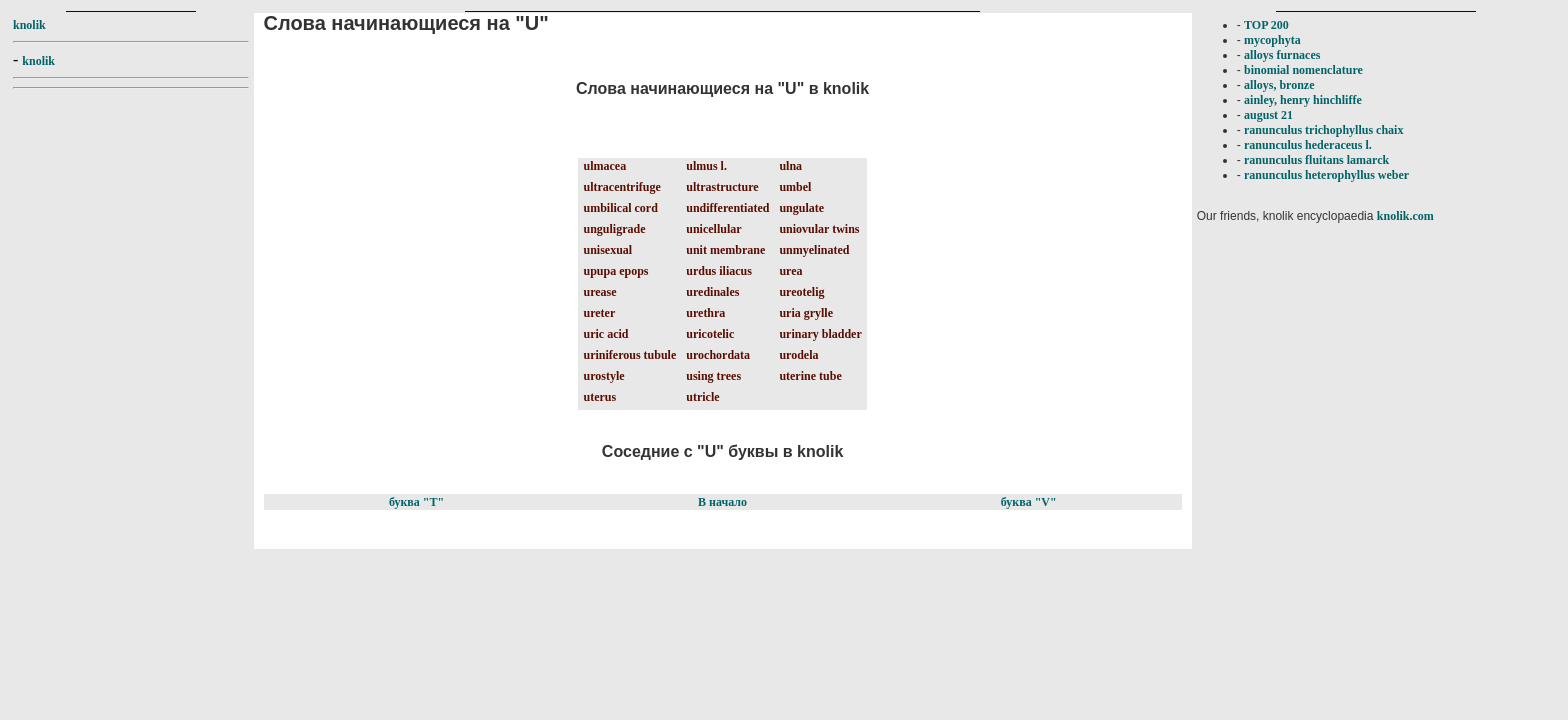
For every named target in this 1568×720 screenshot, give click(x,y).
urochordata (718, 355)
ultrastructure (722, 187)
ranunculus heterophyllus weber (1326, 175)
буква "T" (416, 502)
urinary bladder (820, 334)
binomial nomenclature (1303, 70)
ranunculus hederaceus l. (1308, 145)
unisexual (607, 250)
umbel (795, 187)
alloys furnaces (1282, 55)
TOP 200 (1266, 25)
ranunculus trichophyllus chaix (1323, 130)
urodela (798, 355)
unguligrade (614, 229)
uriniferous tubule (629, 355)
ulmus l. (706, 166)
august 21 (1268, 115)
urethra (705, 313)
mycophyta (1272, 40)
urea (790, 271)
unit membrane (725, 250)
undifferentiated (727, 208)
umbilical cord (620, 208)
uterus (599, 397)
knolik (29, 25)
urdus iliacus (719, 271)
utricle (702, 397)
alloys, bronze (1279, 85)
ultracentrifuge (621, 187)
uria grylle (806, 313)
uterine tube (810, 376)
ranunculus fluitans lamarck (1316, 160)
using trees (713, 376)
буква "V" (1029, 502)
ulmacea (604, 166)
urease (599, 292)
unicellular (713, 229)
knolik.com (1405, 216)
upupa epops (615, 271)
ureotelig (801, 292)
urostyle (603, 376)
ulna (790, 166)
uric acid (605, 334)
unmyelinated (814, 250)
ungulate (801, 208)
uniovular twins (819, 229)
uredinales (712, 292)
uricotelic (710, 334)
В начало (722, 502)
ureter (599, 313)
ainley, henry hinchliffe (1303, 100)
